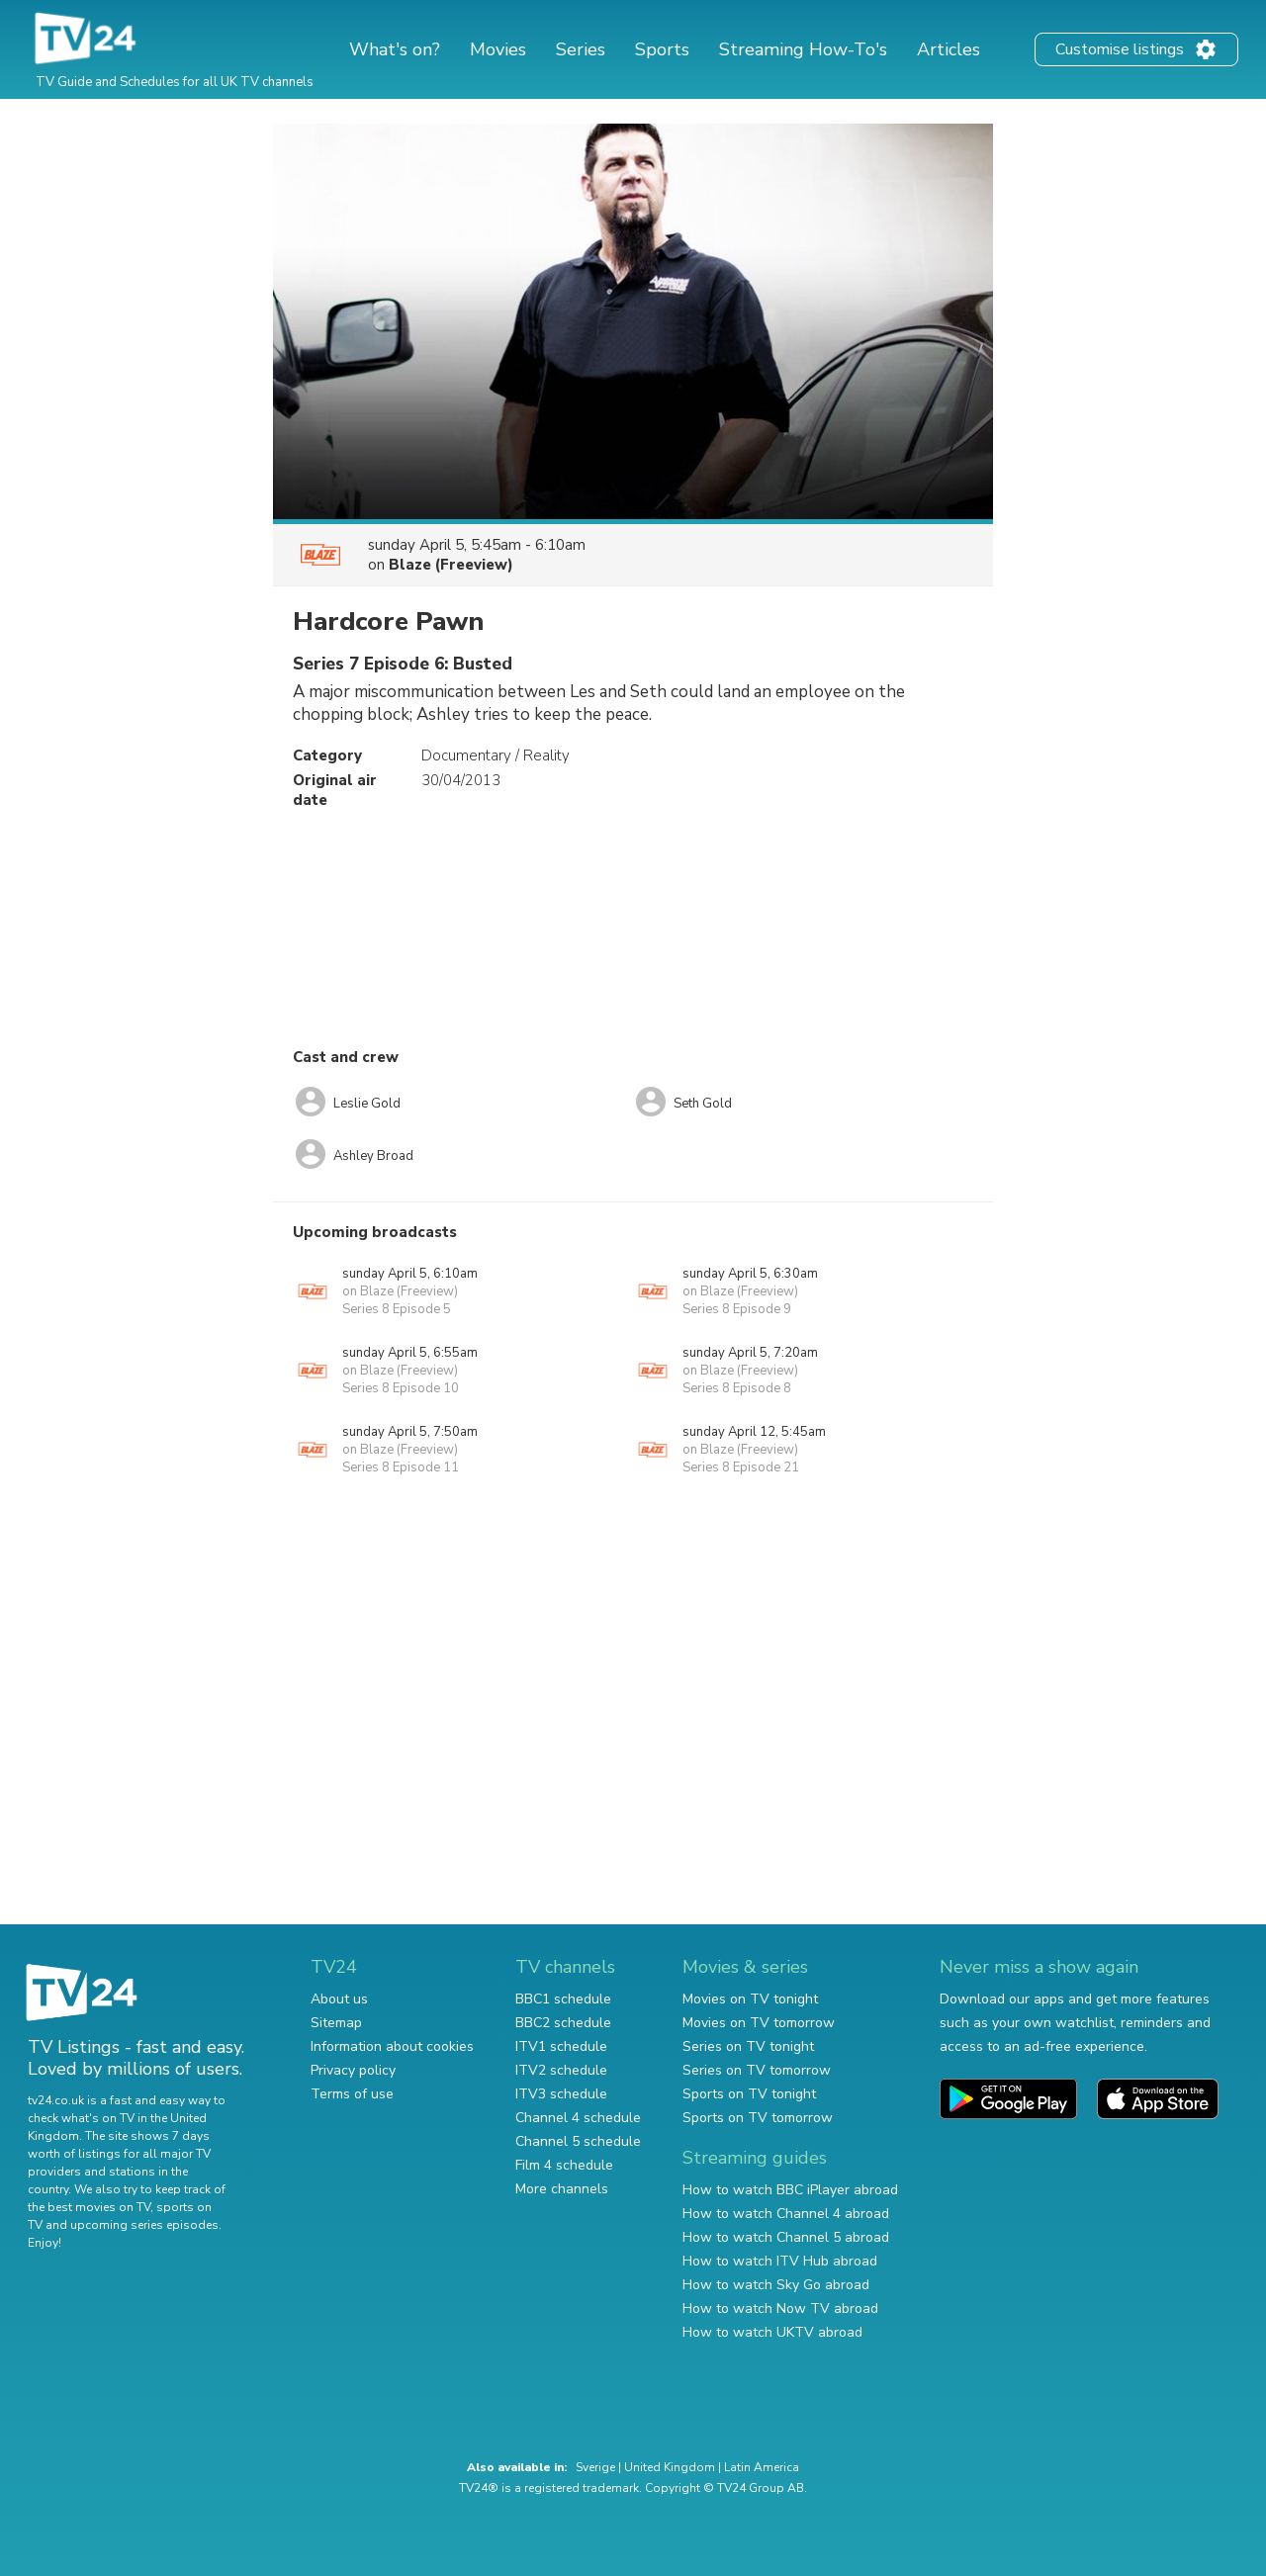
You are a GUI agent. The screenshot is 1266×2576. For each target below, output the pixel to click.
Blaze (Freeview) (451, 565)
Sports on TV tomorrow (757, 2117)
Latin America (761, 2467)
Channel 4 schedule (578, 2117)
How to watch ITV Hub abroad (779, 2261)
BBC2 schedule (563, 2022)
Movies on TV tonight (750, 1999)
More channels (561, 2188)
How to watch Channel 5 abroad (785, 2237)
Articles (948, 49)
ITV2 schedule (561, 2070)
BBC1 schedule (563, 1999)
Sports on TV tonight (749, 2094)
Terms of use (352, 2094)
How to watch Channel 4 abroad (785, 2213)
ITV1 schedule (561, 2046)
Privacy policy (353, 2070)
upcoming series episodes (144, 2225)
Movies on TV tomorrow (758, 2022)
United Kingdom (669, 2467)
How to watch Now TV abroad (780, 2308)
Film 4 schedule (564, 2165)
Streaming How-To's (803, 49)
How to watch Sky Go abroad (775, 2284)
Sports (662, 49)
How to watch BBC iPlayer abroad (790, 2189)
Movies (498, 49)
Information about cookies (392, 2046)
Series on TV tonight (748, 2046)
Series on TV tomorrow (756, 2070)
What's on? (394, 49)
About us (339, 1999)
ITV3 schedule (561, 2094)
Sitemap (336, 2022)
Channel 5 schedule (578, 2141)
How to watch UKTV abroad (772, 2332)
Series (580, 49)
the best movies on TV (89, 2207)
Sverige (595, 2467)
